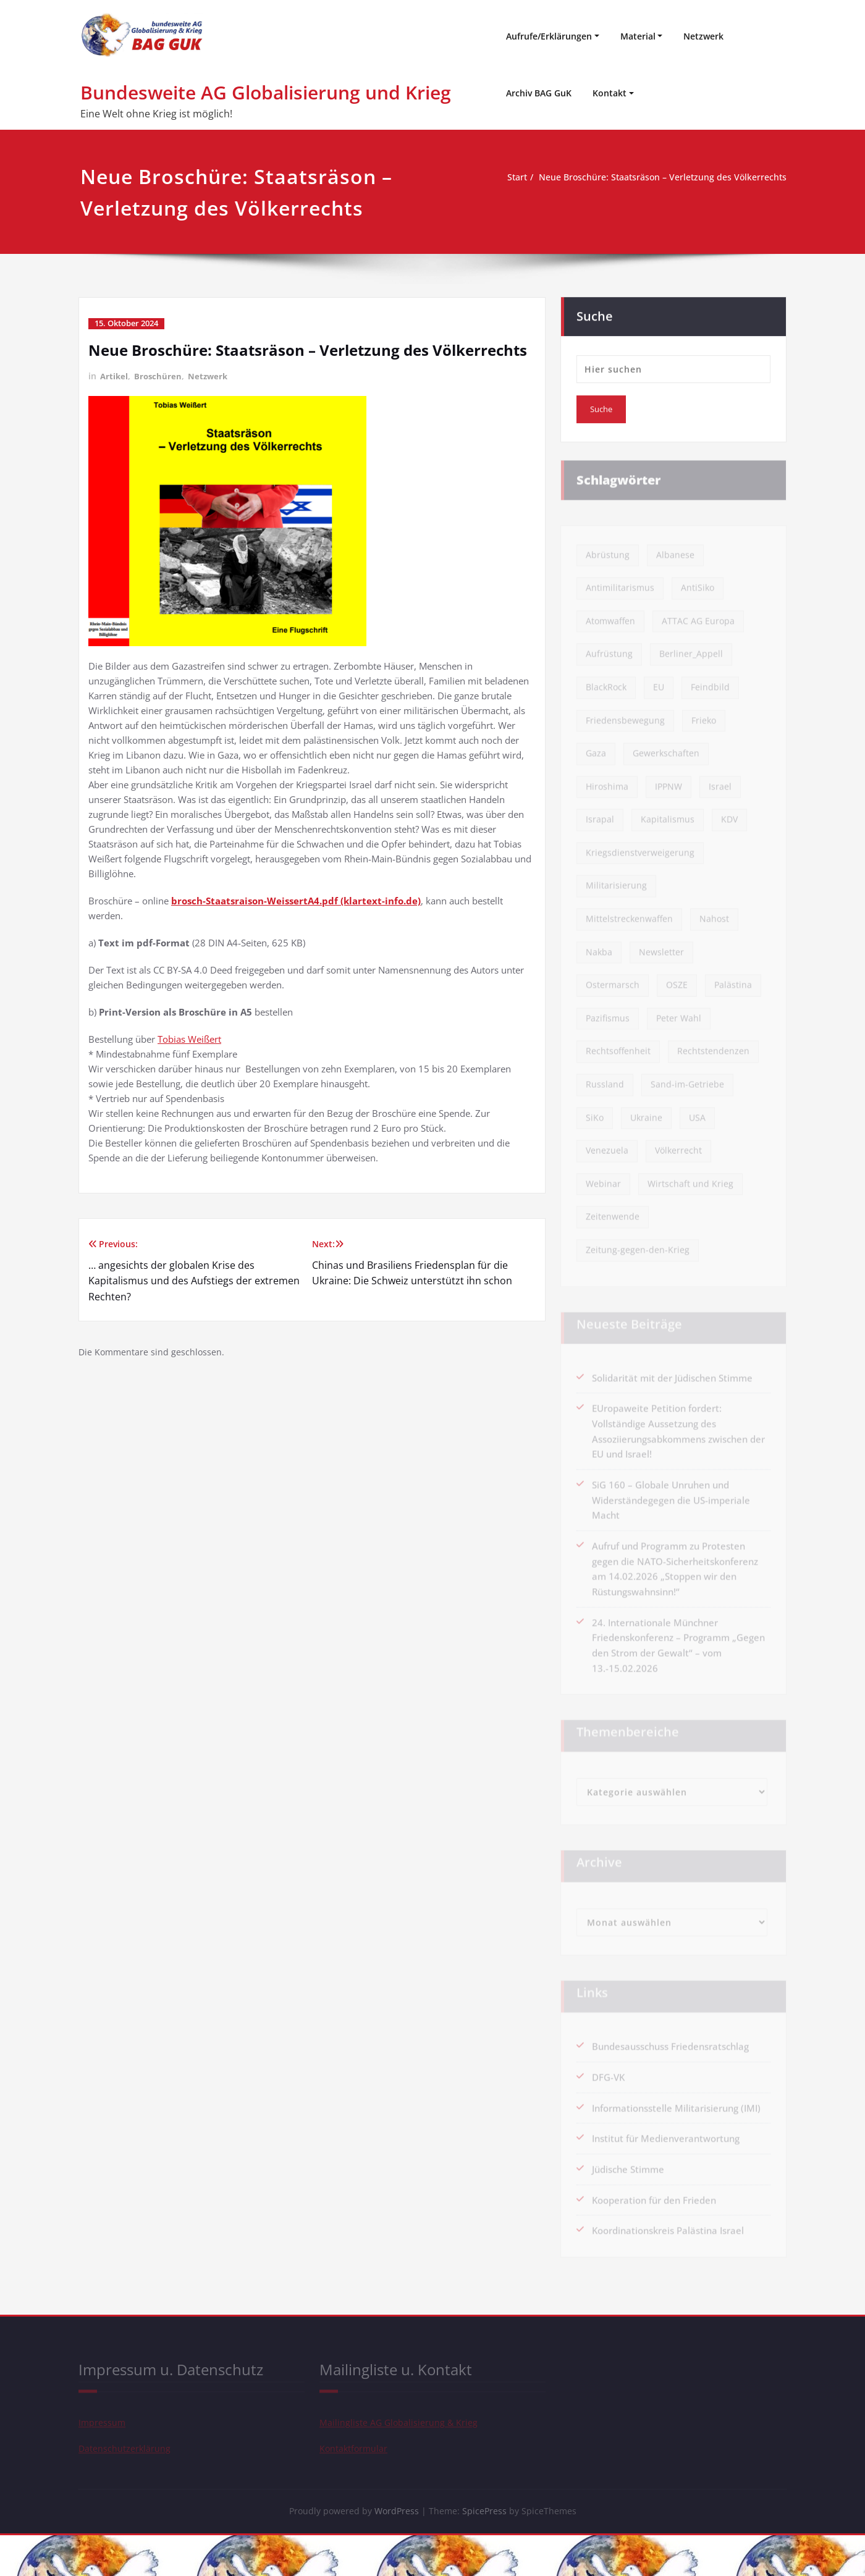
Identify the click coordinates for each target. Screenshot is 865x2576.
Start (501, 177)
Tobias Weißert (189, 1038)
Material (638, 36)
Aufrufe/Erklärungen (549, 36)
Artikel (114, 376)
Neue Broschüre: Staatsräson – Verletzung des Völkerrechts (655, 177)
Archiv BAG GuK (539, 93)
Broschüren (159, 376)
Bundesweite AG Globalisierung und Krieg (265, 92)
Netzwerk (703, 36)
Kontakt (610, 93)
